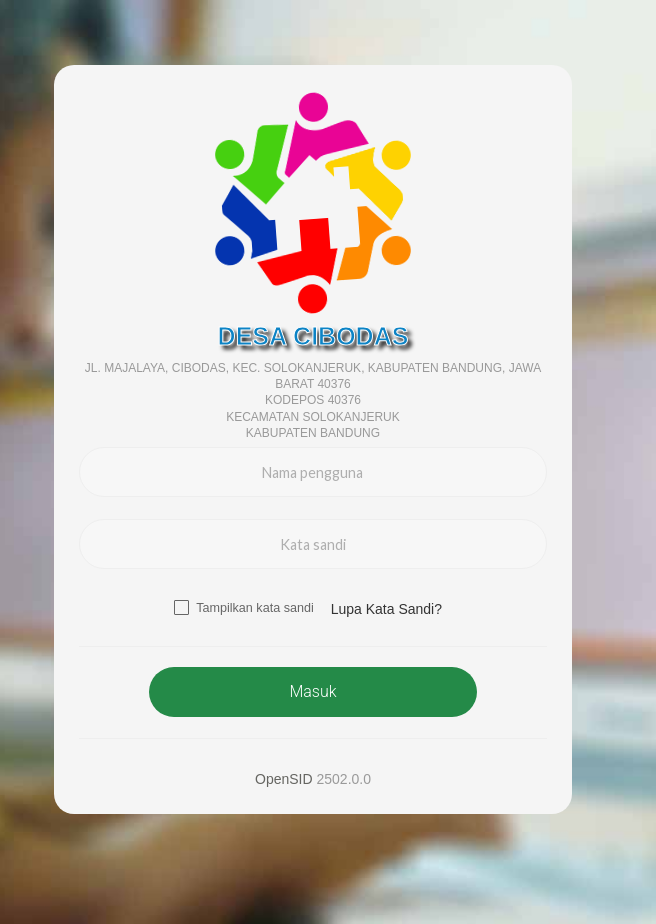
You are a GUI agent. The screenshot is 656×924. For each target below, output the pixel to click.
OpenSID (284, 779)
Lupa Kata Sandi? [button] (386, 609)
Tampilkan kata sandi (255, 608)
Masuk (312, 691)
